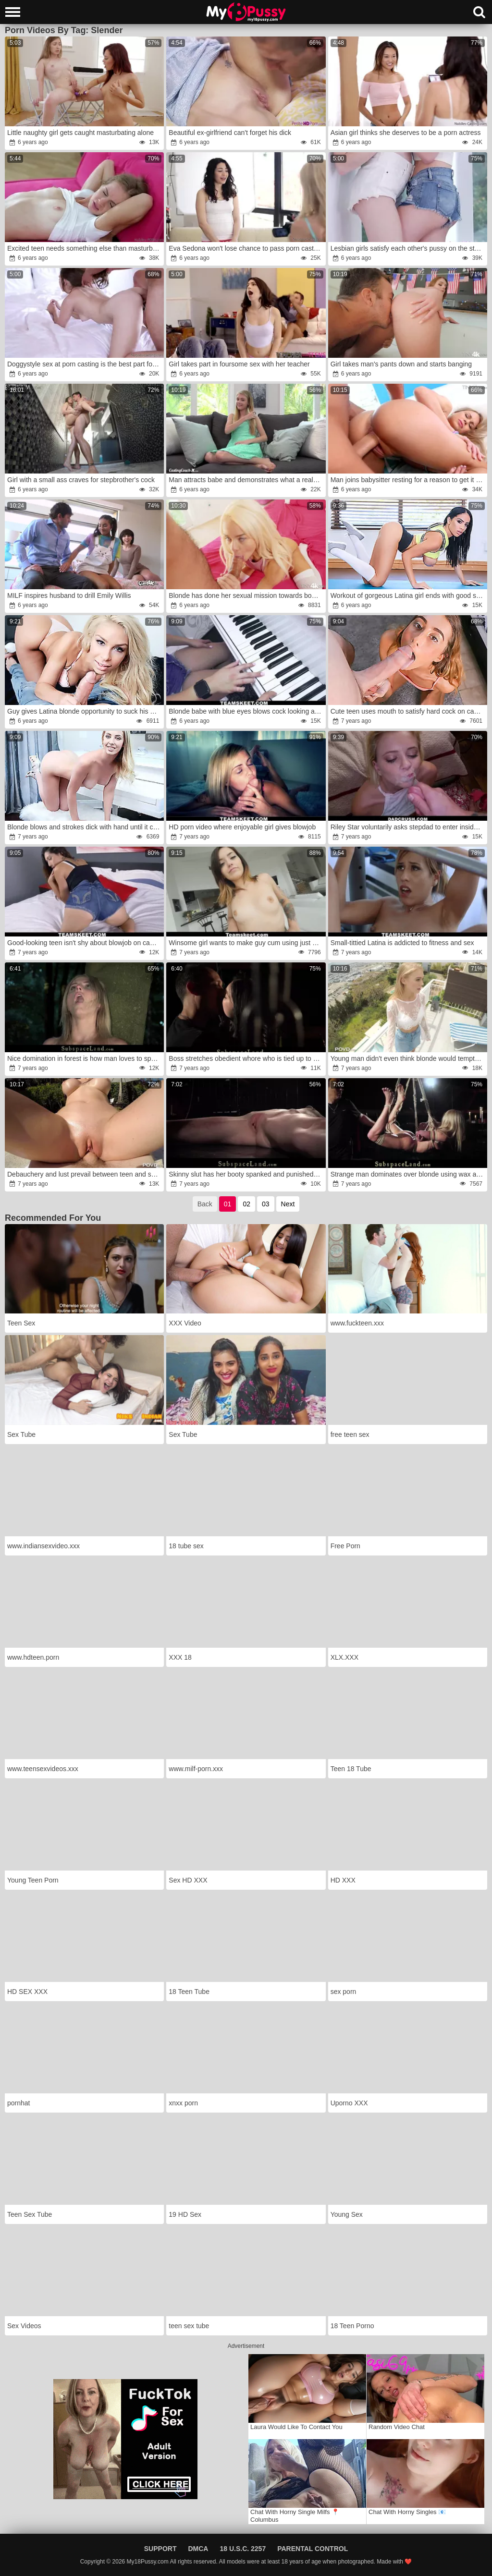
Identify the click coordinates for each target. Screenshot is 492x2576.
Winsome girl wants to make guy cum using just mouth (246, 943)
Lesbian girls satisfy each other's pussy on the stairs (408, 248)
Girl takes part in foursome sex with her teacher (239, 364)
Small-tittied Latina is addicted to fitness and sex (402, 943)
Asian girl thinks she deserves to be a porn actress (406, 132)
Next (288, 1204)
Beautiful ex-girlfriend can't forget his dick (230, 132)
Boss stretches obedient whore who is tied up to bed (246, 1058)
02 (246, 1204)
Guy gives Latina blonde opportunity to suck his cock (84, 711)
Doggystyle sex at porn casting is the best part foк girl (84, 364)
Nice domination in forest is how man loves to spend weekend (84, 1058)
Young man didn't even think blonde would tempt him (408, 1058)
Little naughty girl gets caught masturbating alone (80, 132)
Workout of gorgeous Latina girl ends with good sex (407, 595)
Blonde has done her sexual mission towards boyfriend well (246, 595)
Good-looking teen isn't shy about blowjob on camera (84, 943)
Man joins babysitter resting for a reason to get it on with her (408, 480)
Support (160, 2548)
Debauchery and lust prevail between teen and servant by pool (84, 1174)
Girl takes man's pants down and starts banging (401, 364)
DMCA (198, 2548)
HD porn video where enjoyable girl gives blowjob (242, 827)
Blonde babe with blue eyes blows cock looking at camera (246, 711)
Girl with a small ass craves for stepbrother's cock (81, 480)
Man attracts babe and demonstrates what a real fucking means (246, 480)
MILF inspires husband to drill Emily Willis (69, 595)
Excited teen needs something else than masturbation (84, 248)
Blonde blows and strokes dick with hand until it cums (84, 827)
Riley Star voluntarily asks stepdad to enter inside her (408, 827)
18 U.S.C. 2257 (243, 2548)
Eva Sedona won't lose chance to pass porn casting (245, 248)
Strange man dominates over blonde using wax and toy (408, 1174)
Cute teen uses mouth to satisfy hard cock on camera (408, 711)
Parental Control (312, 2548)
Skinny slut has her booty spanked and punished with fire (246, 1174)
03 (266, 1204)
